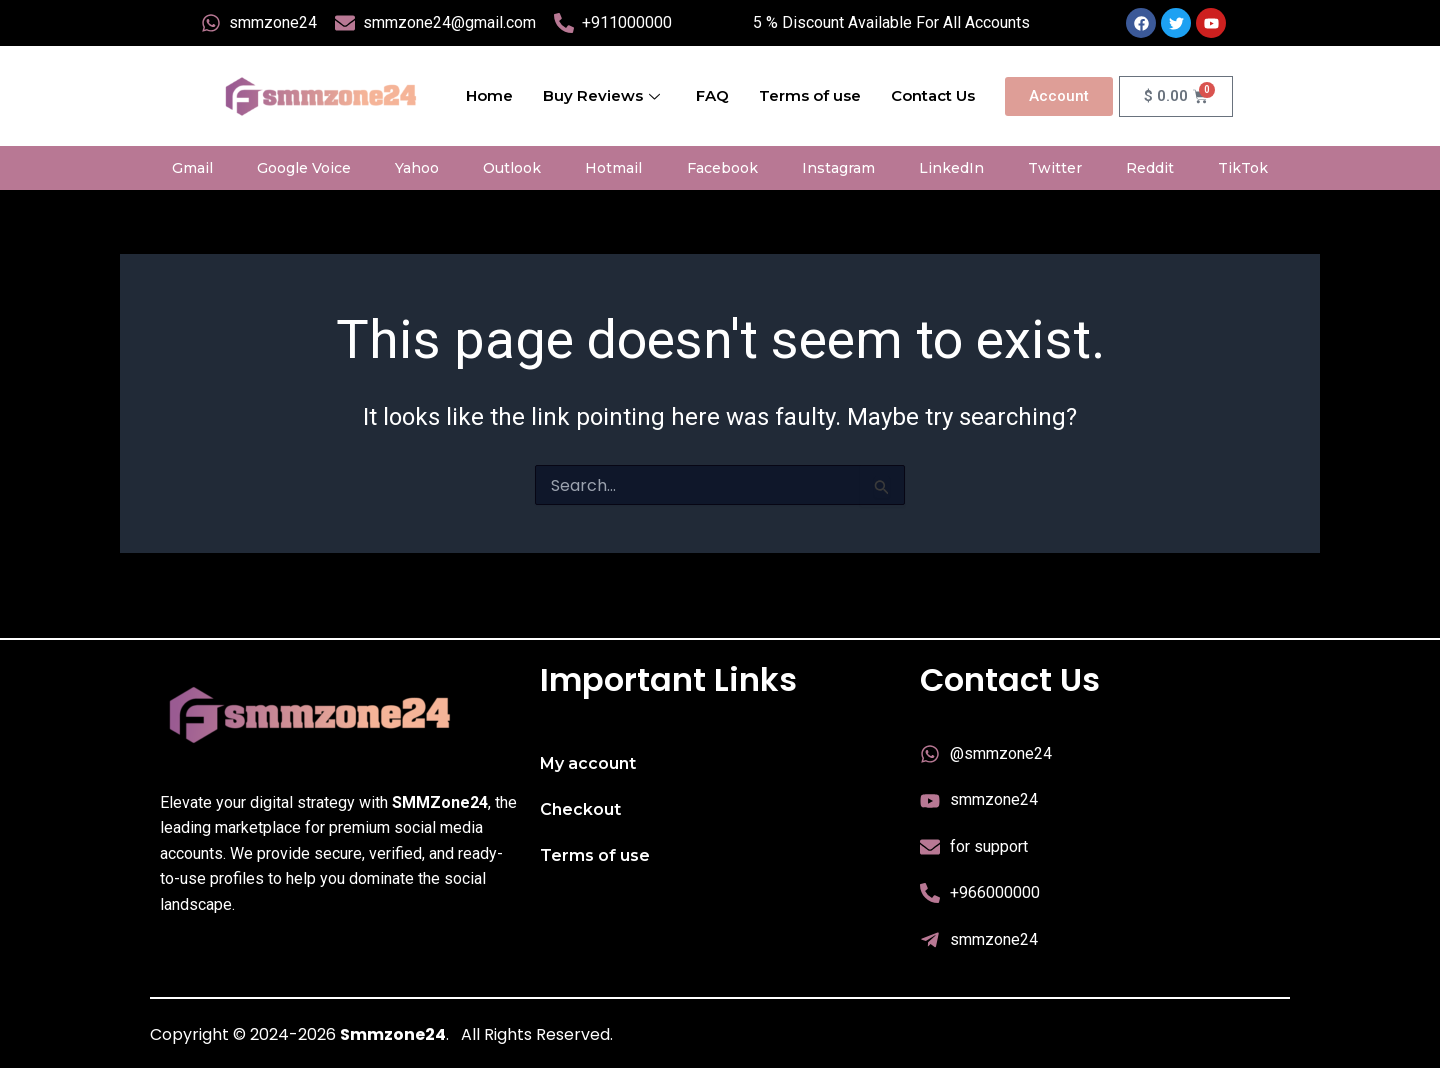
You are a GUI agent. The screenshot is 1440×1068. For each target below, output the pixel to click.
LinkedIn (951, 168)
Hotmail (613, 168)
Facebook (722, 168)
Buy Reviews (601, 95)
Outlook (512, 168)
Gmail (192, 168)
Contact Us (933, 95)
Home (489, 95)
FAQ (712, 95)
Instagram (838, 168)
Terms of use (810, 95)
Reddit (1150, 168)
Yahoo (417, 168)
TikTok (1243, 168)
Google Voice (304, 168)
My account (588, 763)
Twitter (1055, 168)
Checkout (580, 809)
